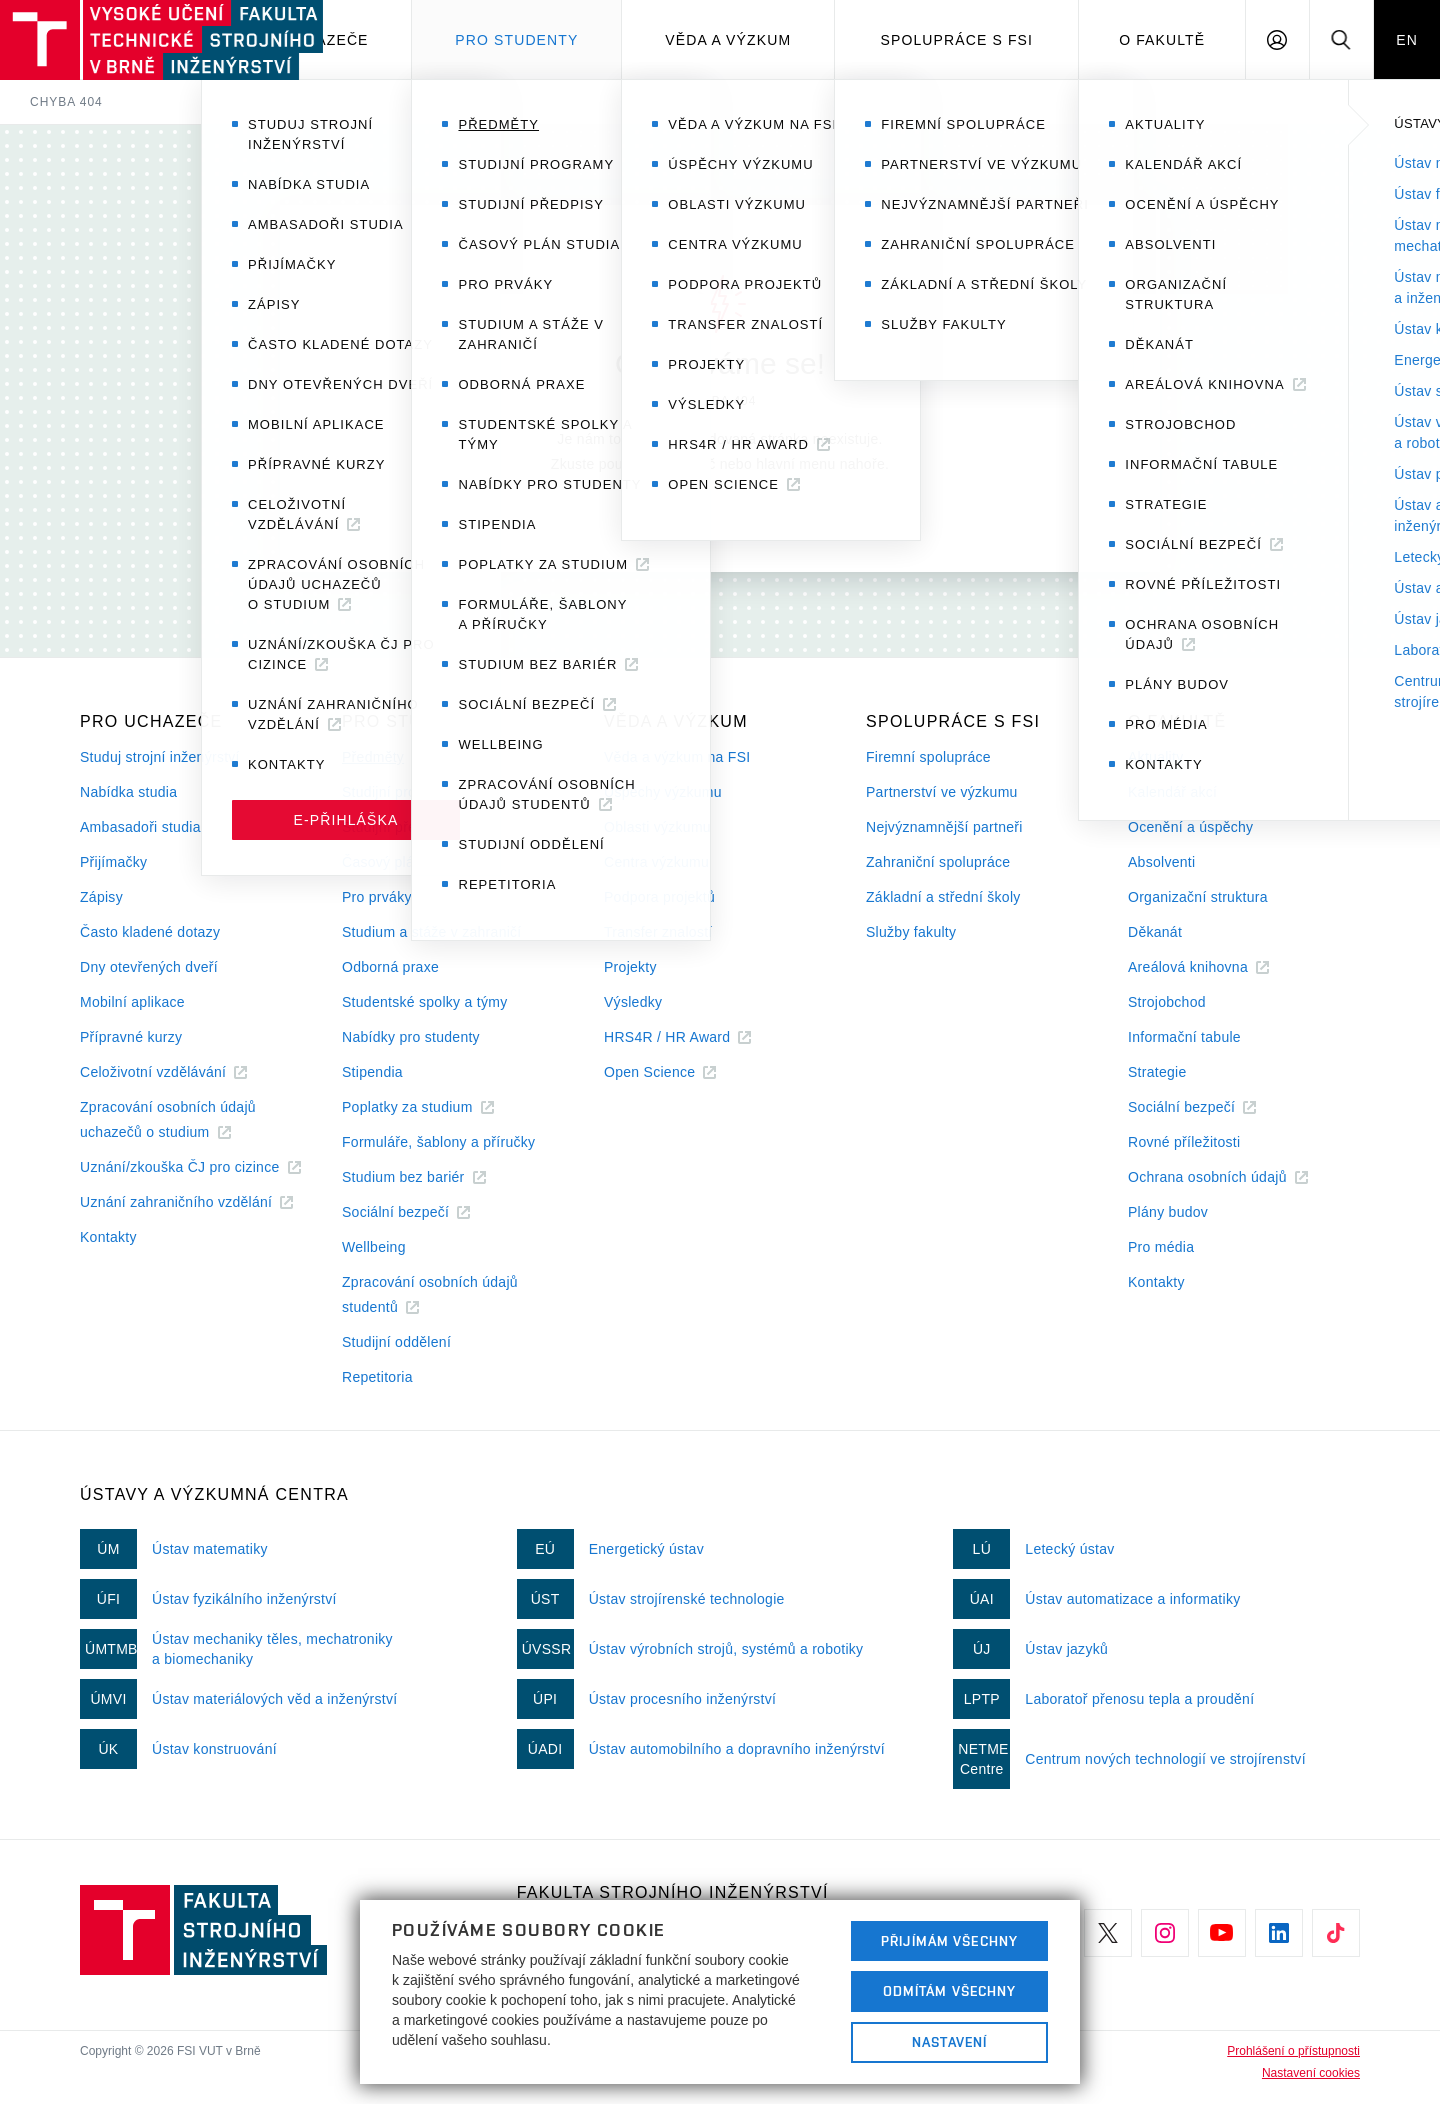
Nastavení (949, 2042)
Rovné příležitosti (1184, 1142)
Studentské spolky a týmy (424, 1002)
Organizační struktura (1198, 897)
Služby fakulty (911, 932)
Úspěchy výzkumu (663, 792)
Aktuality (1155, 757)
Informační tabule (1184, 1037)
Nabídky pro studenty (411, 1037)
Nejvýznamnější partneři (944, 827)
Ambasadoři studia (140, 827)
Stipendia (372, 1072)
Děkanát (1155, 932)
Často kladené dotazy (150, 932)
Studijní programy (399, 792)
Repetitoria (377, 1377)
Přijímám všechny (949, 1941)
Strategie (1157, 1072)
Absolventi (1161, 862)
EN (1407, 40)
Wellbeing (374, 1247)
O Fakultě (1162, 40)
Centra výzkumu (656, 862)
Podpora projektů (659, 897)
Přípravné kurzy (131, 1037)
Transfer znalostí (658, 932)
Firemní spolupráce (928, 757)
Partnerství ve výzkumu (942, 792)
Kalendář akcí (1172, 792)
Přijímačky (113, 862)
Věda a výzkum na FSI (677, 757)
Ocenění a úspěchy (1190, 827)
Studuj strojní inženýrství (160, 757)
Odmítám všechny (950, 1991)
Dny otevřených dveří (149, 967)
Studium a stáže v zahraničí (432, 932)
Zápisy (101, 897)
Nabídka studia (128, 792)
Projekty (630, 967)
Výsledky (633, 1002)
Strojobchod (1167, 1002)
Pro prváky (377, 897)
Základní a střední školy (943, 897)
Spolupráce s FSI (957, 40)
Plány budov (1168, 1212)
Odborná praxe (390, 967)
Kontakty (108, 1237)
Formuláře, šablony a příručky (438, 1142)
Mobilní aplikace (132, 1002)
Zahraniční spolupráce (938, 862)
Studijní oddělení (396, 1342)
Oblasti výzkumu (657, 827)
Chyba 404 (66, 102)
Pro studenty (516, 40)
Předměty (373, 757)
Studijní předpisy (396, 827)
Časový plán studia (403, 862)
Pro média (1161, 1247)
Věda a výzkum (728, 40)
